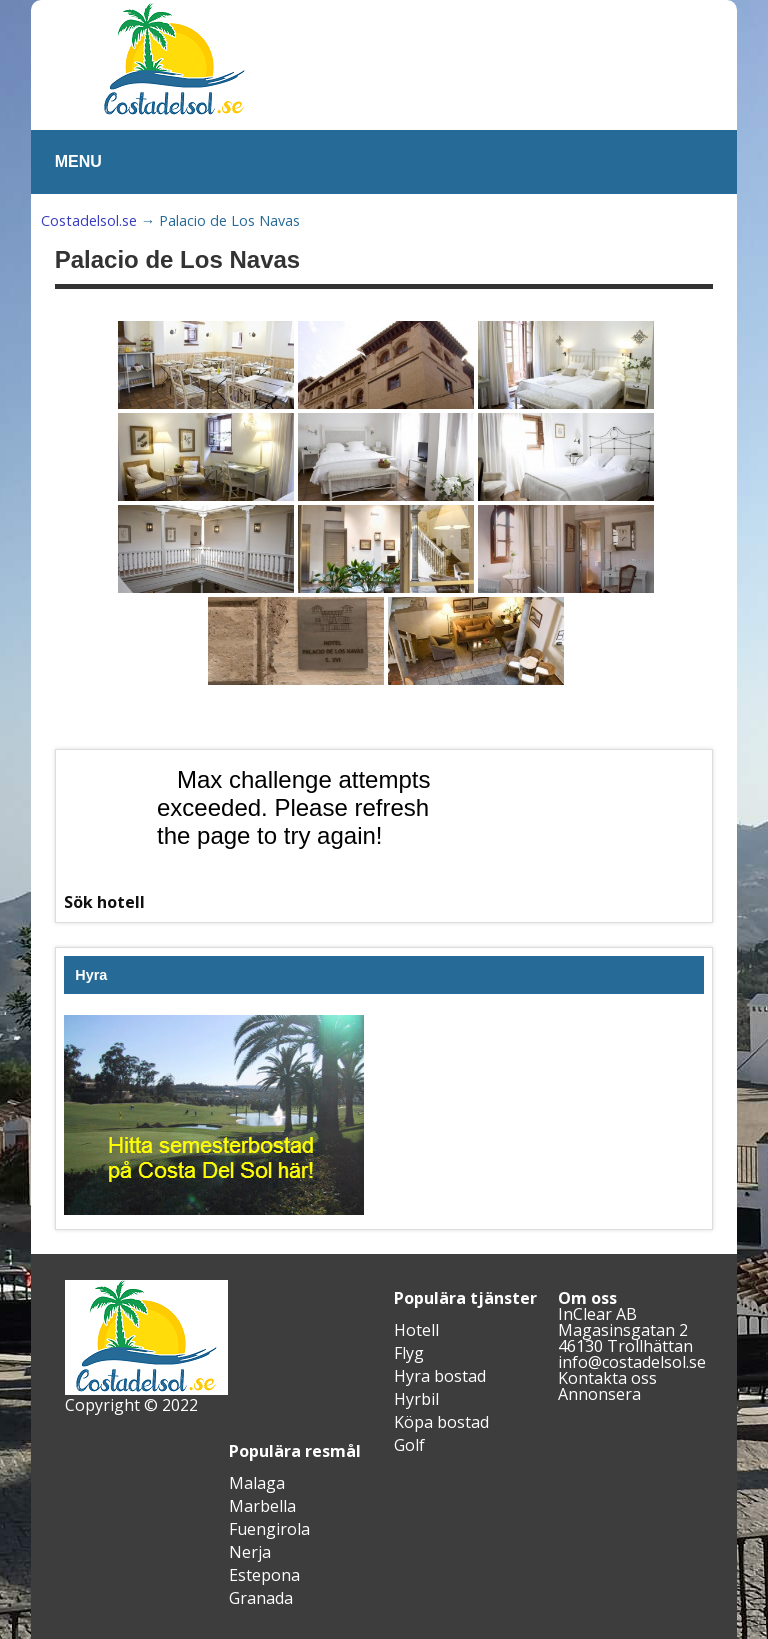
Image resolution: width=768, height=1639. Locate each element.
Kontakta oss (607, 1378)
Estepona (264, 1575)
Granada (261, 1598)
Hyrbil (416, 1399)
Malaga (257, 1483)
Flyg (409, 1353)
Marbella (262, 1506)
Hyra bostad (440, 1376)
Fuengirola (269, 1529)
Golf (409, 1445)
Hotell (416, 1330)
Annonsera (599, 1394)
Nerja (250, 1552)
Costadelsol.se (89, 220)
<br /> (299, 833)
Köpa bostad (441, 1422)
